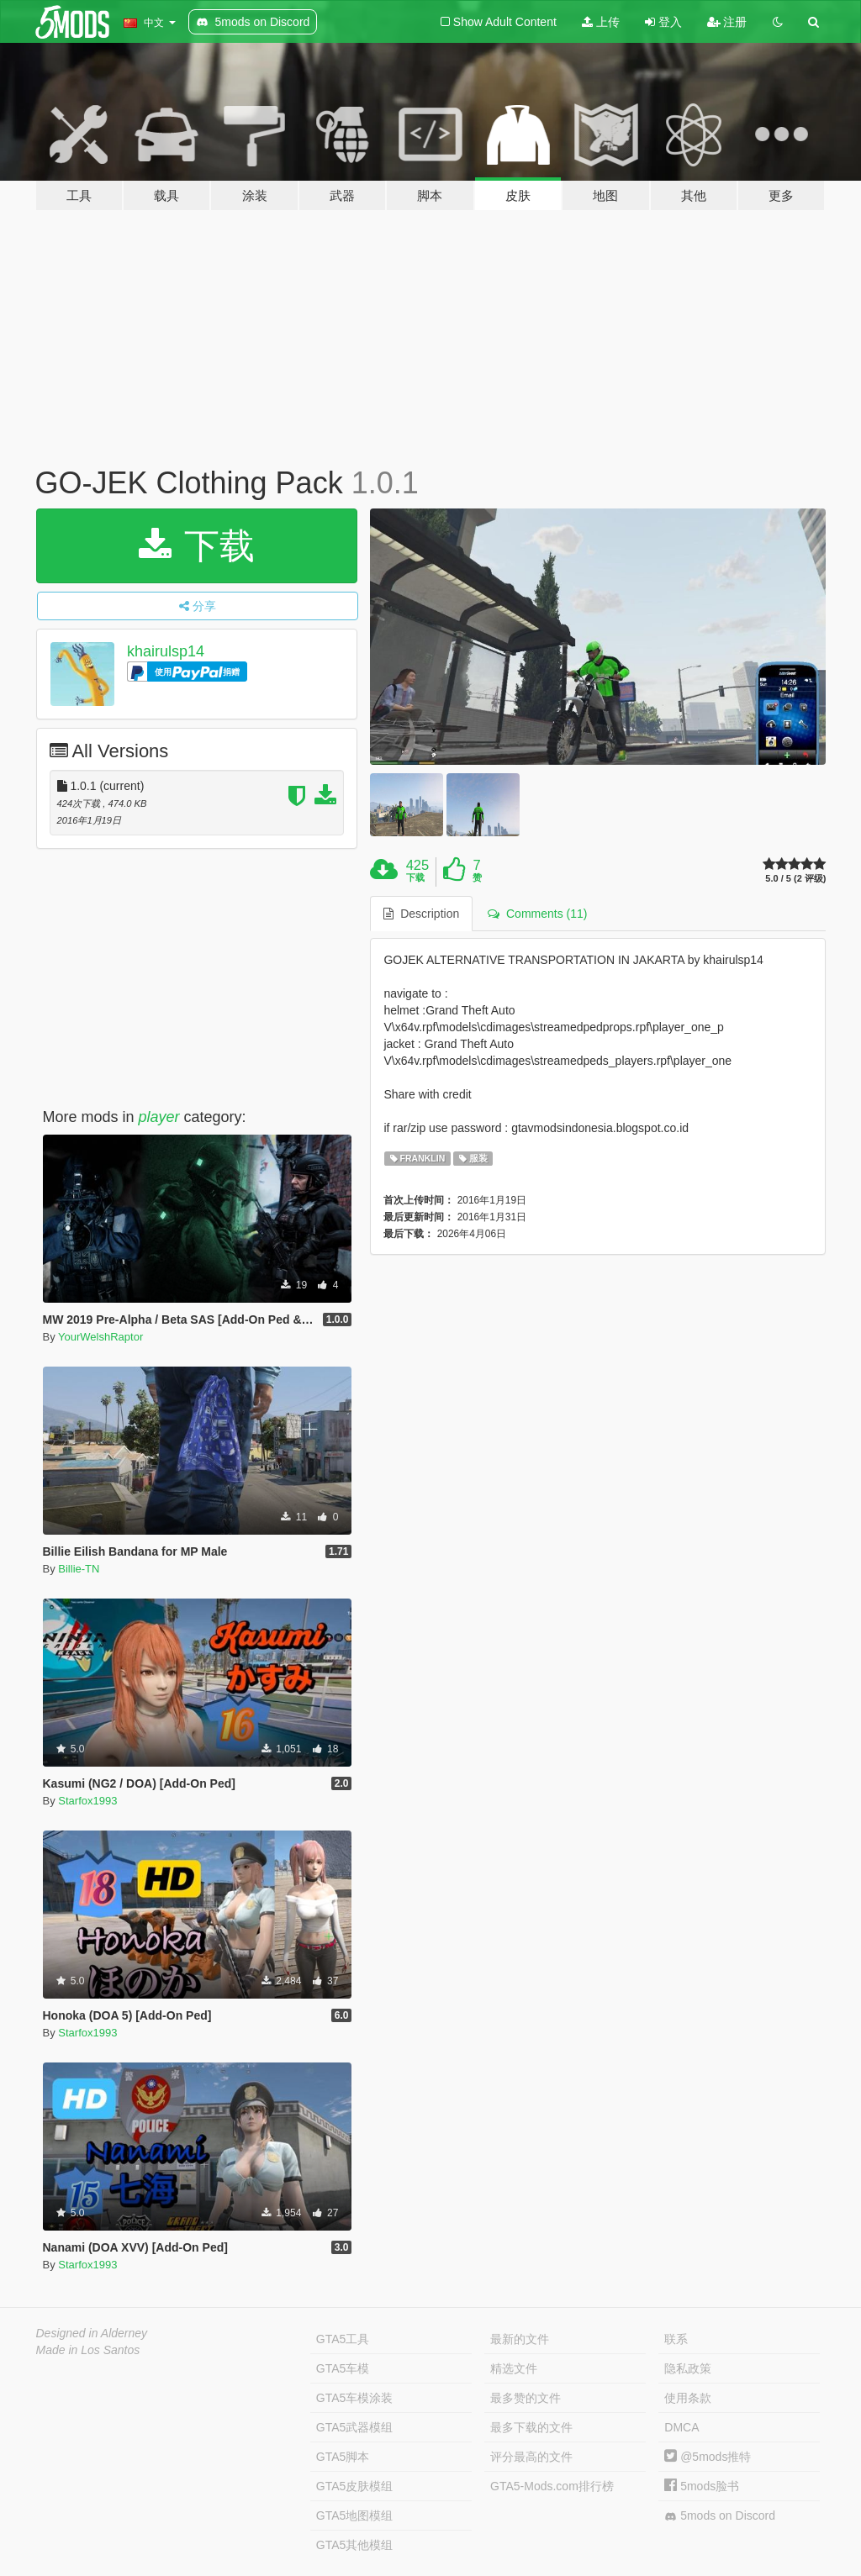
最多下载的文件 (531, 2427)
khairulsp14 (165, 651)
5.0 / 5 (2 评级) (795, 878)
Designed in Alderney (92, 2333)
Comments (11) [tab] (537, 913)
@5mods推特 (707, 2456)
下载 (197, 546)
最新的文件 (519, 2339)
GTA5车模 (343, 2368)
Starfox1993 (87, 1800)
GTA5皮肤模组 (355, 2486)
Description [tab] (421, 913)
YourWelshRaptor (100, 1336)
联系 (676, 2339)
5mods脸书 (701, 2486)
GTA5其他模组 (355, 2545)
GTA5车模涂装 (355, 2398)
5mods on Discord (719, 2516)
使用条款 (687, 2398)
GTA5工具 (343, 2339)
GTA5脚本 (343, 2456)
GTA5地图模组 (355, 2515)
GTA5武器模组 (355, 2427)
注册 (727, 22)
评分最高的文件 (531, 2456)
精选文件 (513, 2368)
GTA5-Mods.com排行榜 (552, 2486)
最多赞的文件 (525, 2398)
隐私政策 (687, 2368)
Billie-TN (78, 1568)
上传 (601, 22)
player (159, 1117)
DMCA (681, 2427)
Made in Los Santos (88, 2350)
